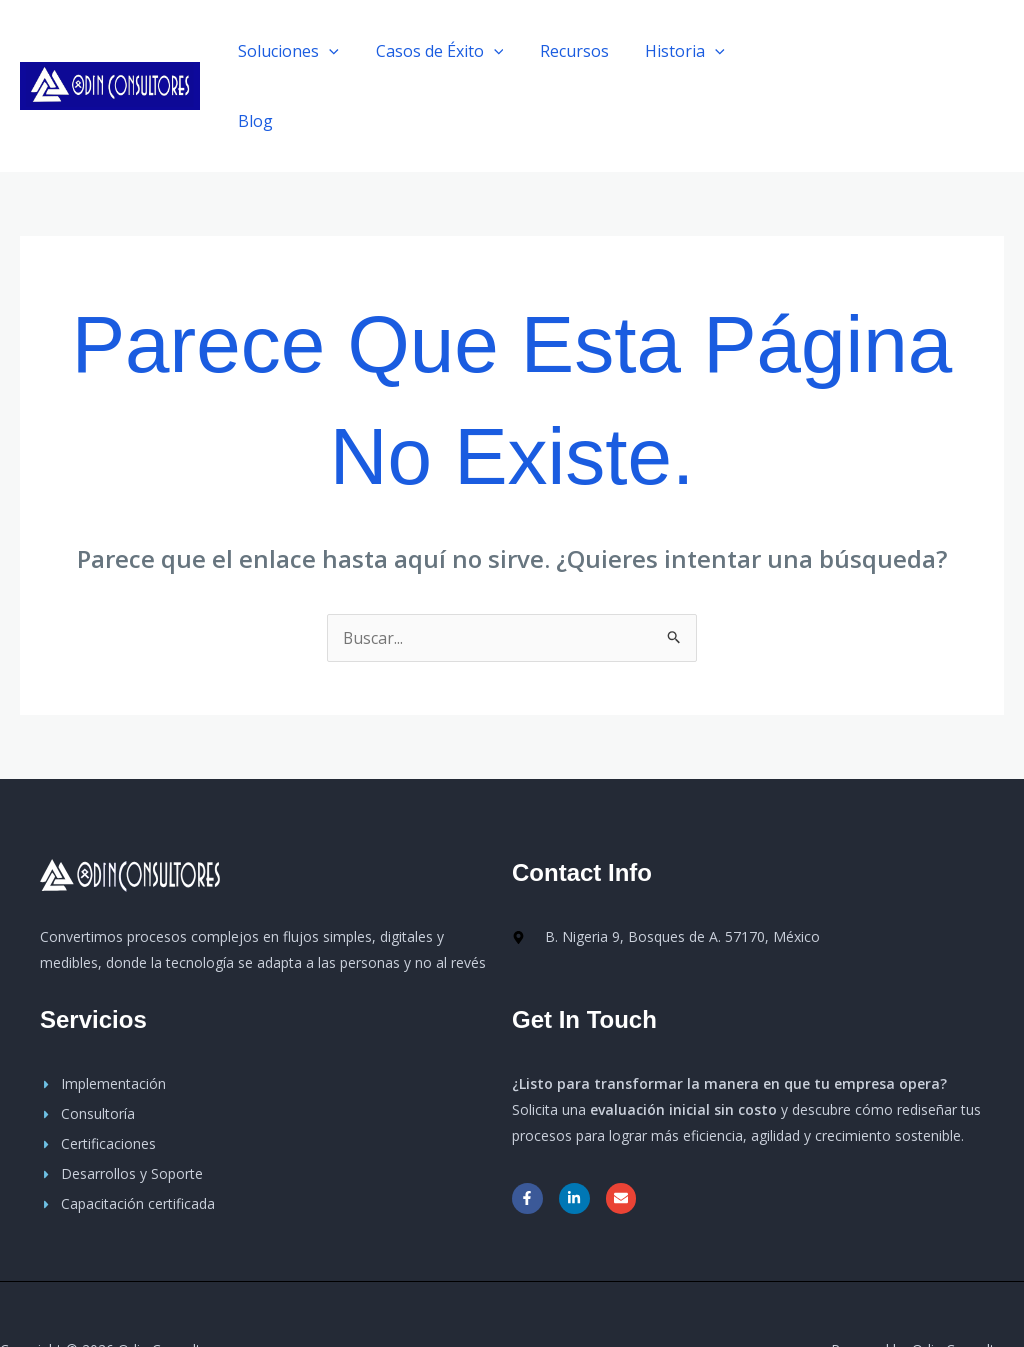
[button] (913, 51)
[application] (338, 51)
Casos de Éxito (444, 51)
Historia (680, 51)
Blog (769, 51)
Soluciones (297, 51)
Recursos (573, 51)
